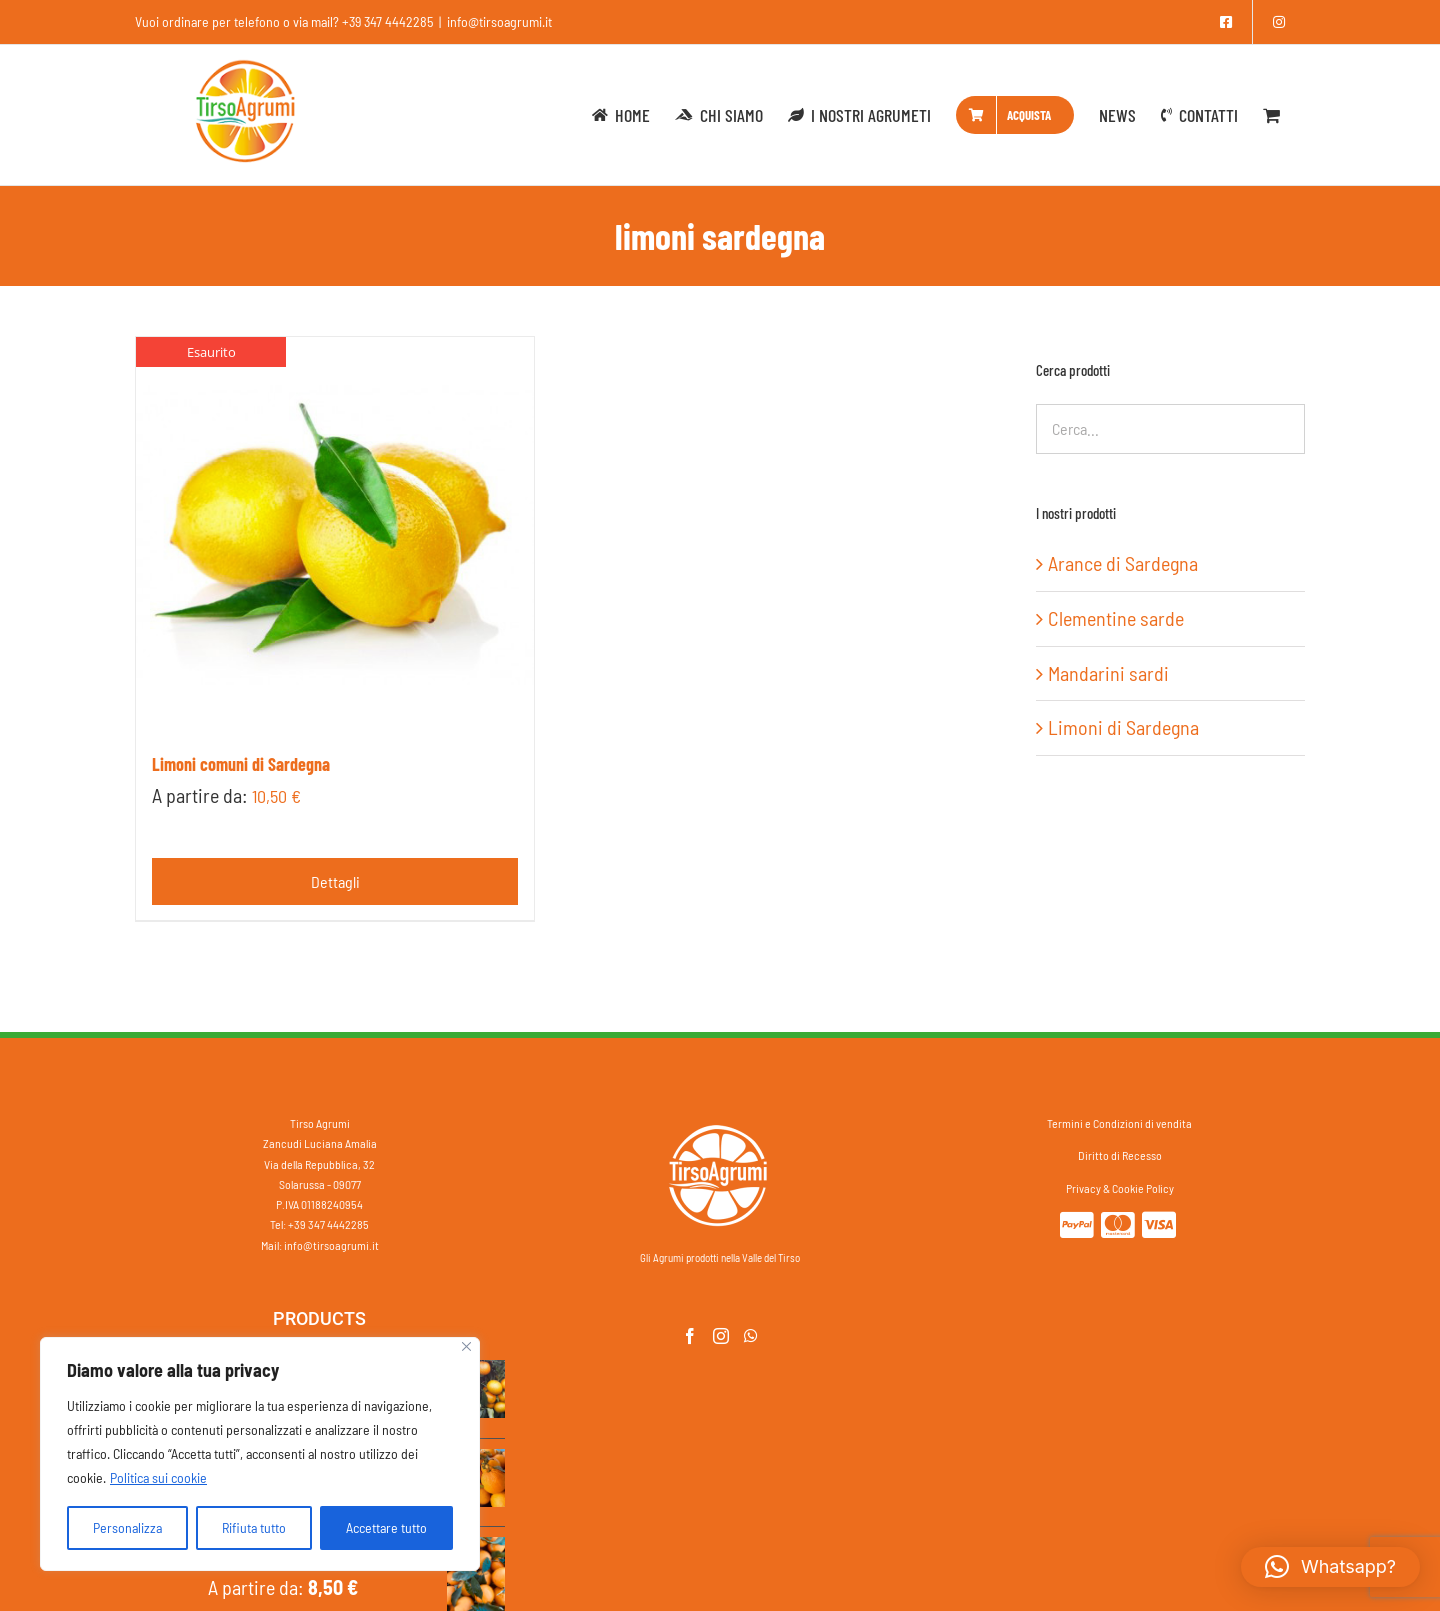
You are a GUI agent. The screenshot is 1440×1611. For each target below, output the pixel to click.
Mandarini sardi (1108, 673)
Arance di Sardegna (1123, 563)
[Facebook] (690, 1336)
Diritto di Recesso (1120, 1155)
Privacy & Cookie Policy (1120, 1188)
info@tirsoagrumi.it (499, 21)
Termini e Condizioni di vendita (1119, 1123)
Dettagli (335, 881)
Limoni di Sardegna (1123, 727)
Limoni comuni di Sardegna (241, 764)
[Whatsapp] (751, 1336)
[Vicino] (466, 1346)
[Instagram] (721, 1336)
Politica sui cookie (158, 1477)
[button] (1330, 1567)
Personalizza (127, 1527)
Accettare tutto (386, 1527)
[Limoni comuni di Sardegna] (335, 536)
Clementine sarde (1116, 618)
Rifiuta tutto (254, 1527)
